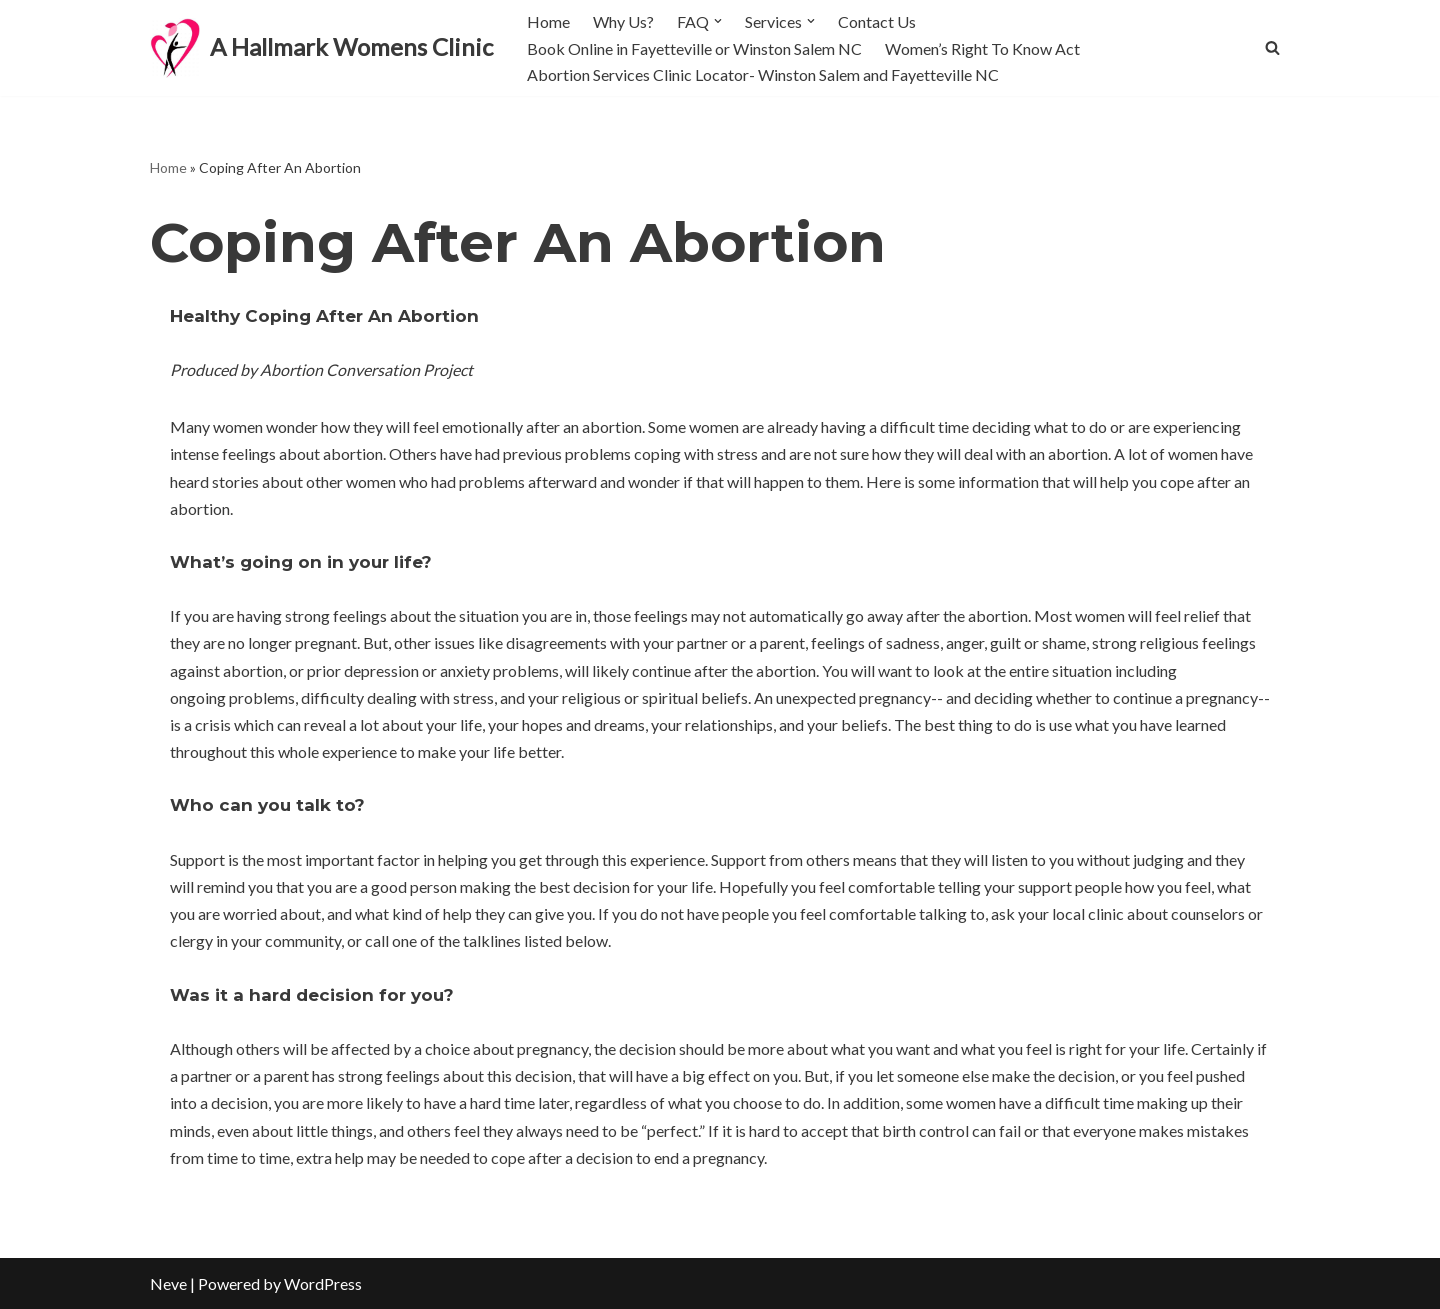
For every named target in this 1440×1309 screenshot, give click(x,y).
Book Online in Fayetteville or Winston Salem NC (694, 48)
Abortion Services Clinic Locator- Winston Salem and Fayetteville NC (763, 74)
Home (548, 21)
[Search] (1272, 47)
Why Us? (623, 21)
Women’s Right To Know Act (982, 48)
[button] (718, 21)
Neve (168, 1283)
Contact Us (877, 21)
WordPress (323, 1283)
